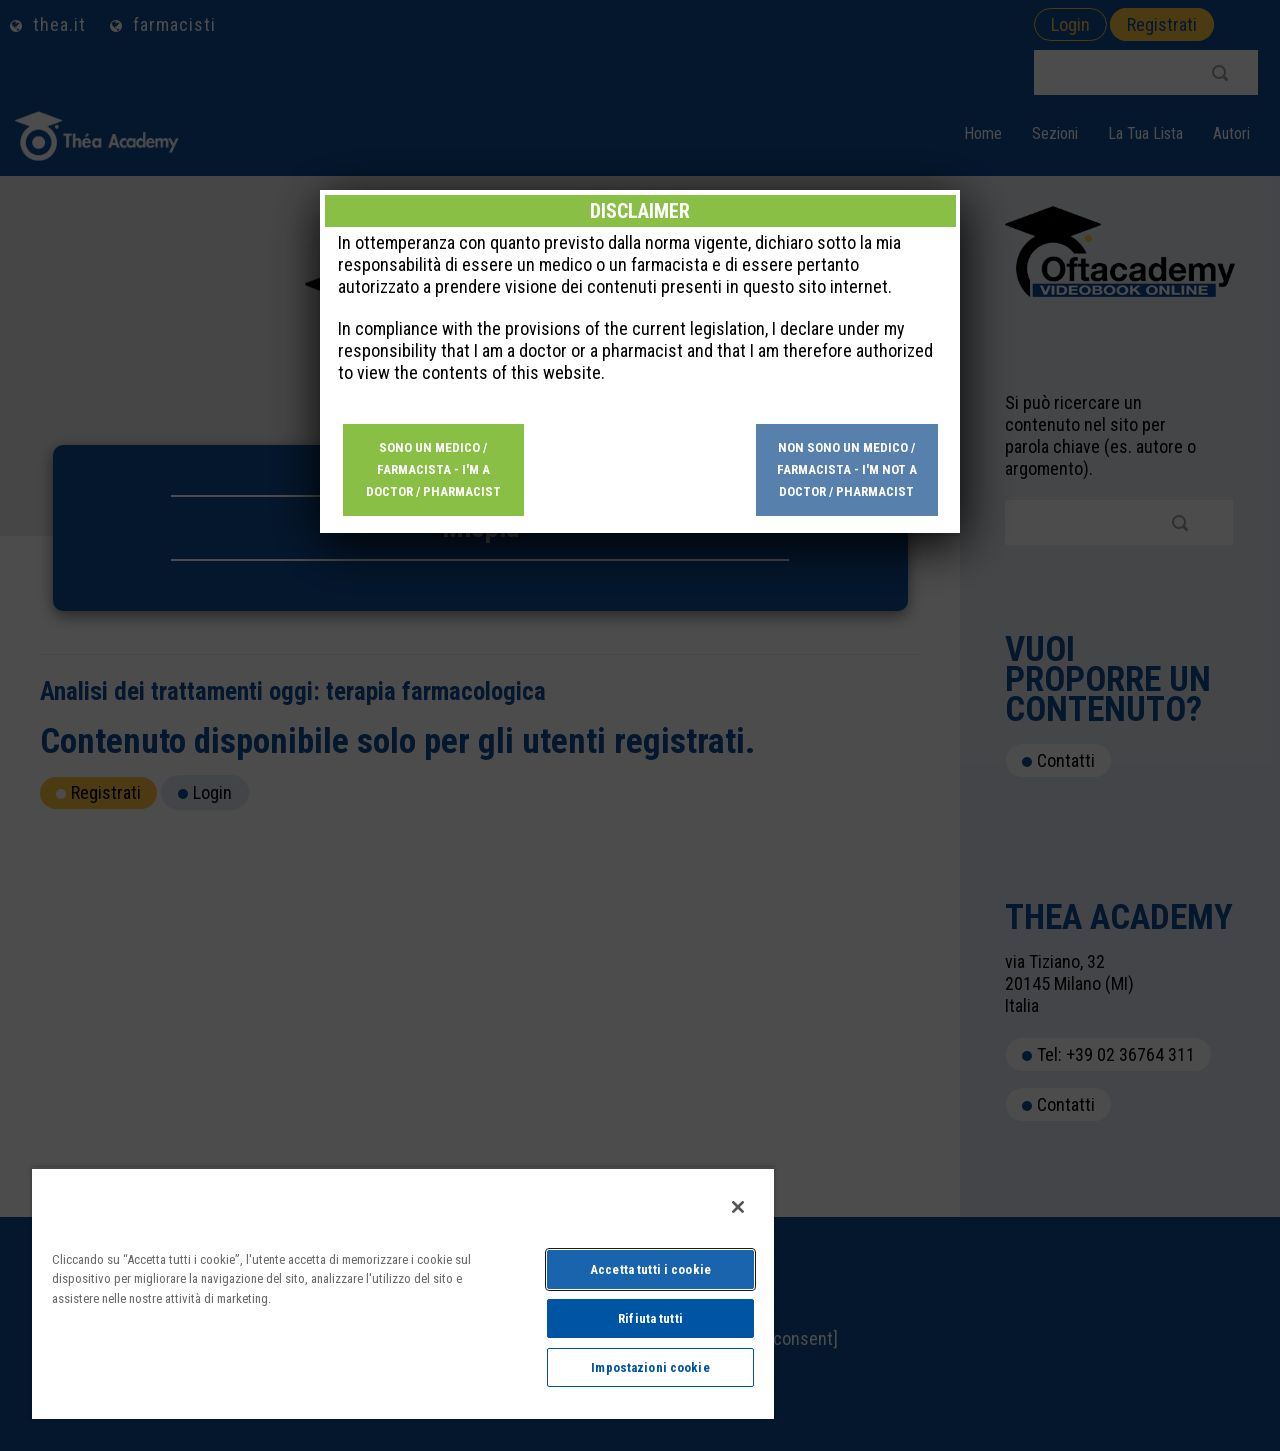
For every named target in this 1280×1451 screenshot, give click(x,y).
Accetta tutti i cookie (650, 1269)
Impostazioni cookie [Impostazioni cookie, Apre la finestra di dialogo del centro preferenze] (650, 1367)
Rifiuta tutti (650, 1318)
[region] (403, 1293)
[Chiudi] (738, 1207)
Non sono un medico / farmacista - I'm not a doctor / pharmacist (847, 469)
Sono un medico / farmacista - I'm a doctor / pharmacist (433, 469)
